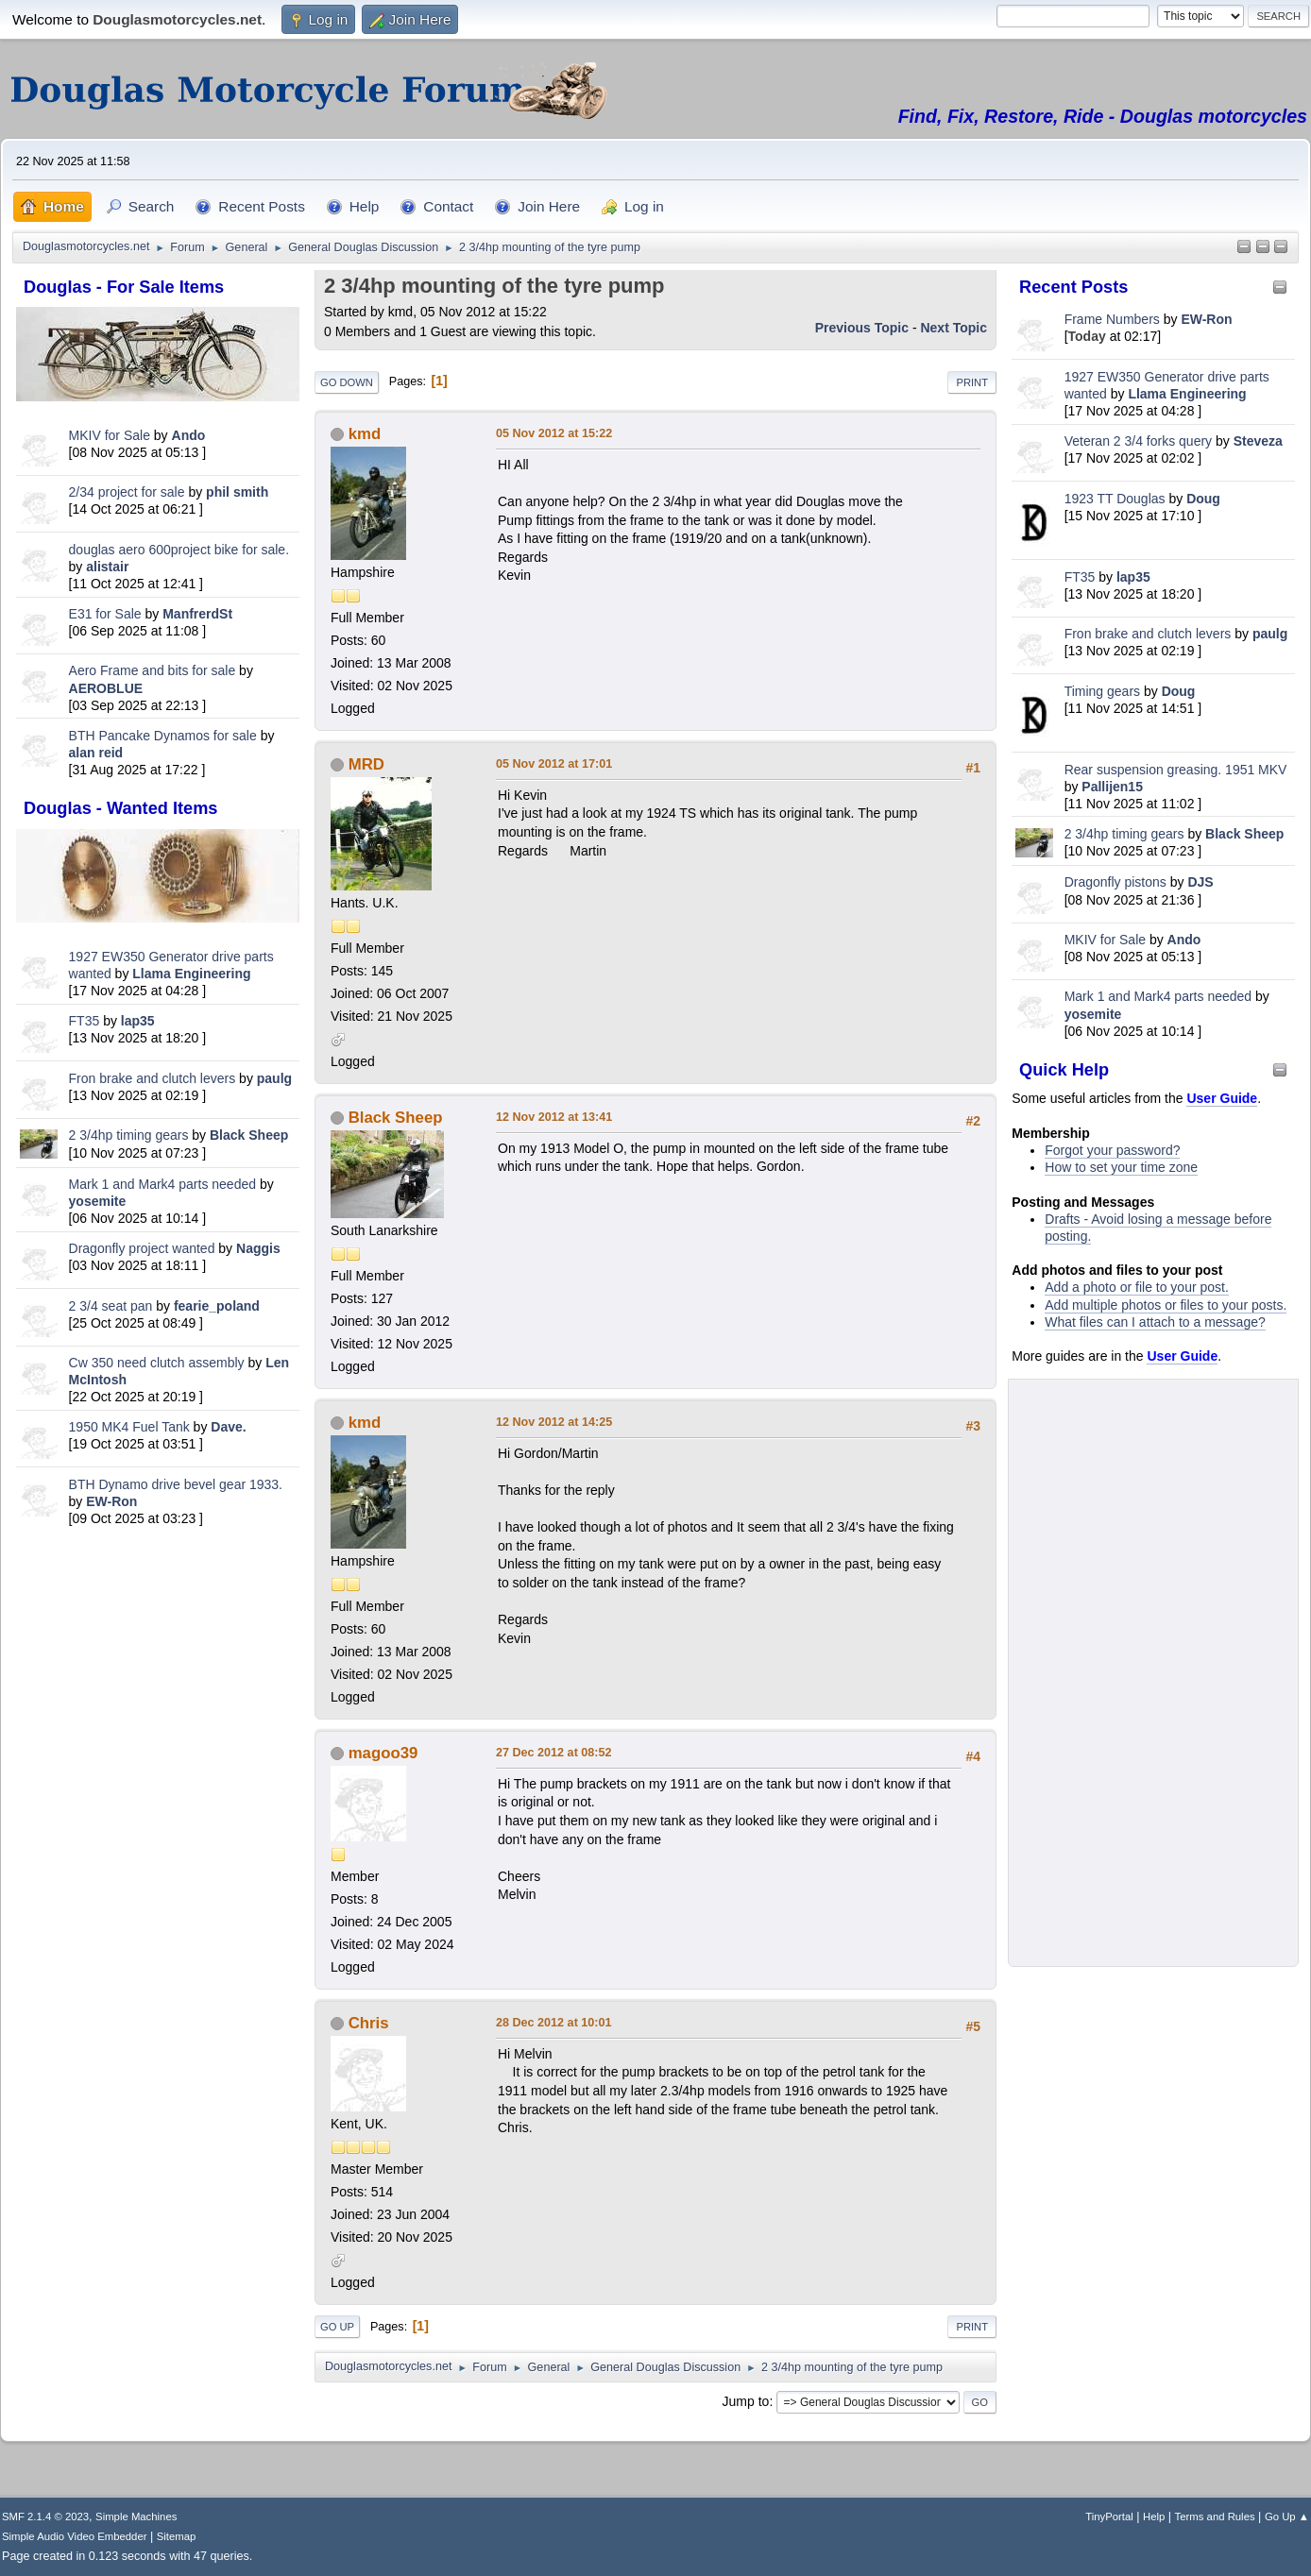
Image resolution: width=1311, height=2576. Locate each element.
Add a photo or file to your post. (1137, 1287)
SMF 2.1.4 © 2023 (45, 2516)
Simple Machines (136, 2516)
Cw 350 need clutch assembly (157, 1362)
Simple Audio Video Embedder (74, 2536)
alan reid (96, 752)
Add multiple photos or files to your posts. (1165, 1305)
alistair (107, 566)
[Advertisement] (157, 1828)
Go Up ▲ (1287, 2516)
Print (972, 382)
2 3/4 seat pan (111, 1305)
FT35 (84, 1020)
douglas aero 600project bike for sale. (179, 549)
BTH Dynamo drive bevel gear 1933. (175, 1484)
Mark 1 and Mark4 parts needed (162, 1184)
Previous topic (862, 327)
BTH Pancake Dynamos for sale (163, 735)
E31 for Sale (105, 613)
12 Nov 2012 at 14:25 (554, 1422)
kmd (365, 434)
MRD (366, 764)
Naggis (258, 1248)
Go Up (337, 2326)
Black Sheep (249, 1135)
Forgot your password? (1112, 1150)
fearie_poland (217, 1305)
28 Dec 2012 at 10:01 (554, 2022)
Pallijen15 (1112, 786)
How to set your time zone (1121, 1167)
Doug (1203, 498)
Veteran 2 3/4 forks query (1138, 441)
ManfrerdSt (197, 613)
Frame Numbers (1112, 319)
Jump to (746, 2401)
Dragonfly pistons (1115, 882)
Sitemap (176, 2536)
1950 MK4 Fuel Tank (129, 1426)
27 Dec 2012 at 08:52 (554, 1752)
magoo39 (383, 1753)
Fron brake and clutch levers (152, 1078)
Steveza (1258, 441)
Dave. (228, 1426)
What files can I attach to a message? (1155, 1322)
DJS (1200, 882)
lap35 (138, 1020)
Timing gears (1104, 691)
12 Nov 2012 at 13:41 (554, 1117)
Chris (369, 2023)
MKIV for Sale (109, 435)
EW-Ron (111, 1501)
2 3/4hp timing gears (129, 1135)
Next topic (953, 327)
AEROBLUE (106, 688)
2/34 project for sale (127, 492)
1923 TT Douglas (1115, 498)
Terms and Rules (1215, 2516)
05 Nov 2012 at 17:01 (554, 764)
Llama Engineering (191, 973)
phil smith (237, 492)
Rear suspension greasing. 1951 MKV (1175, 769)
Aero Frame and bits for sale (152, 670)
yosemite (98, 1201)
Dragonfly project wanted (142, 1248)
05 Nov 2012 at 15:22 (554, 433)
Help (1154, 2516)
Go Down (346, 382)
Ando (189, 435)
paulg (274, 1078)
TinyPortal (1109, 2516)
